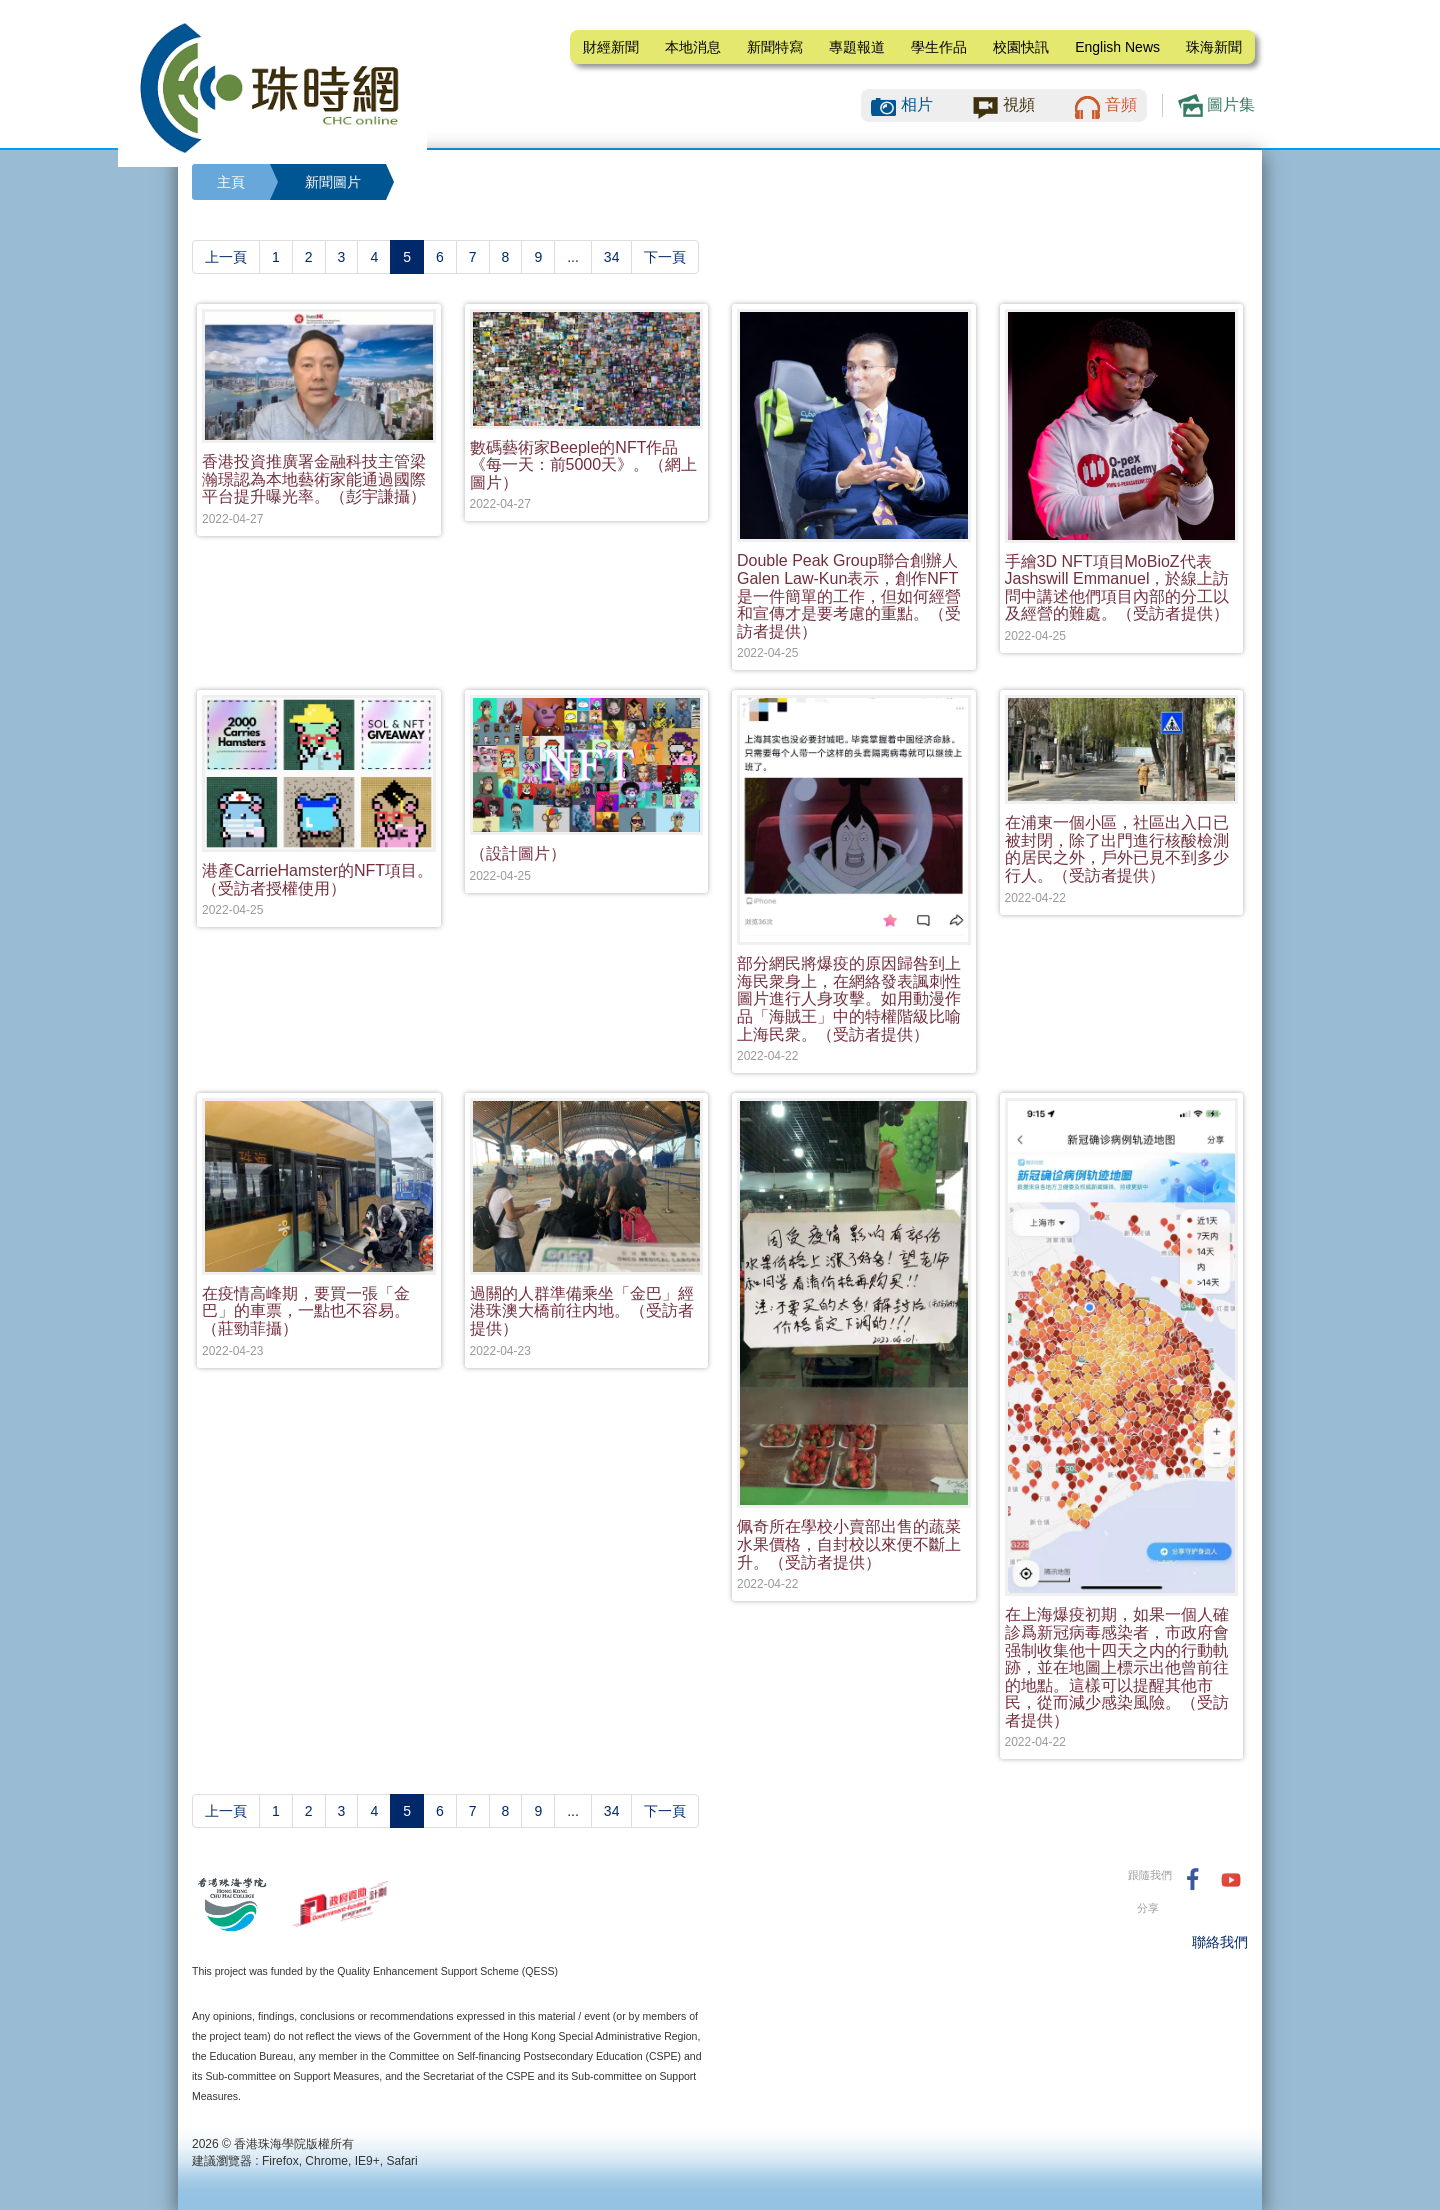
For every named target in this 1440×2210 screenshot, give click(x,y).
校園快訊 (1021, 47)
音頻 (1121, 104)
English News (1117, 47)
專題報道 (857, 47)
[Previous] (226, 257)
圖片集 (1216, 105)
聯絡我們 (1220, 1942)
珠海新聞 (1214, 47)
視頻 (1019, 104)
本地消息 (693, 47)
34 (612, 257)
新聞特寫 (775, 47)
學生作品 (939, 47)
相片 (917, 104)
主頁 (231, 182)
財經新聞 (611, 47)
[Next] (665, 257)
